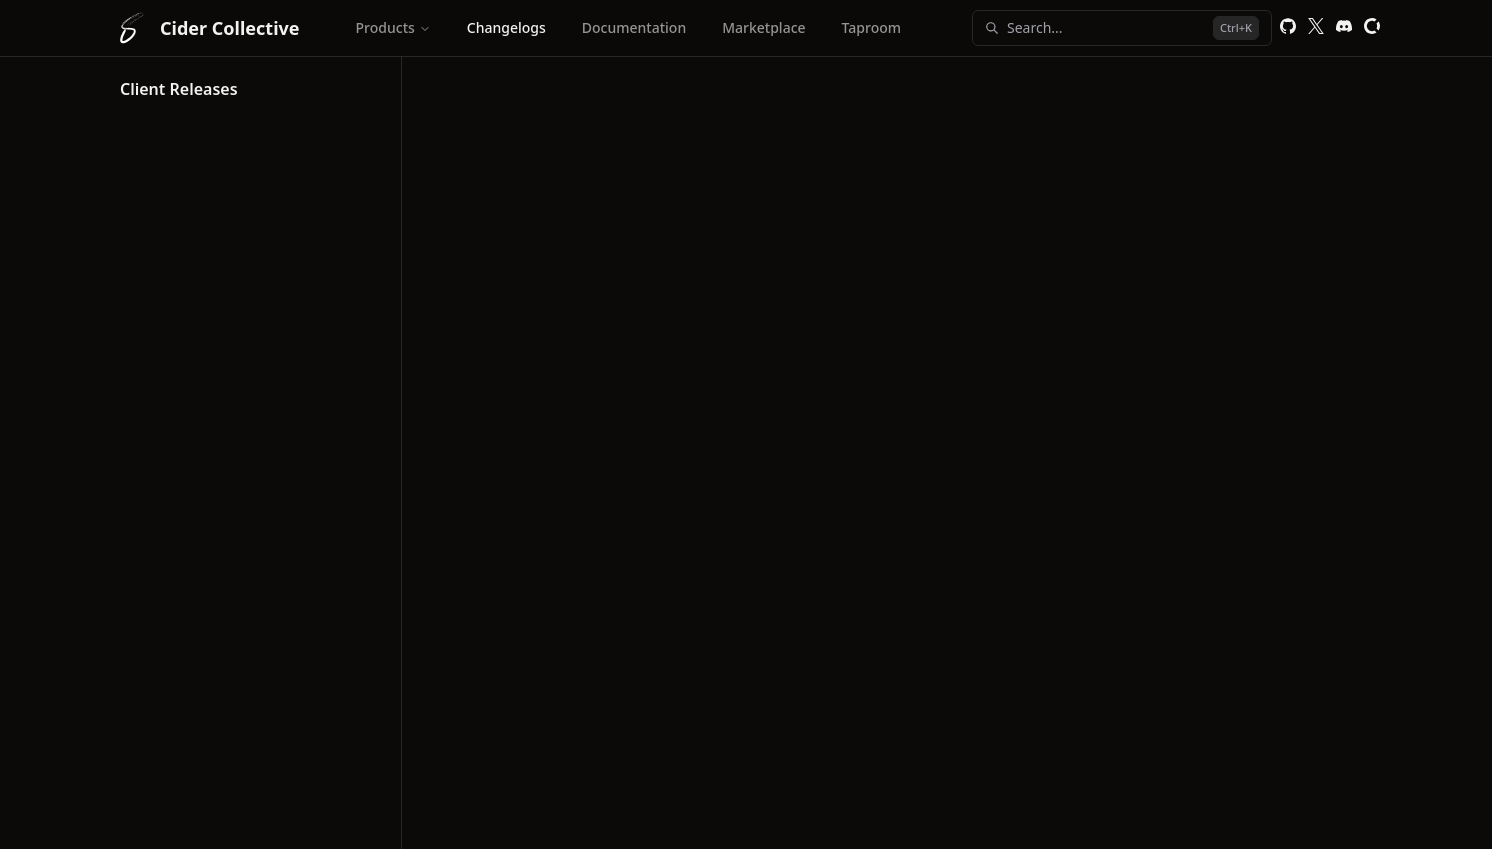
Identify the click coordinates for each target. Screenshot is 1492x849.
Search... (1122, 28)
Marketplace (763, 27)
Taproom (871, 27)
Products (393, 27)
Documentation (634, 27)
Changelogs (506, 27)
